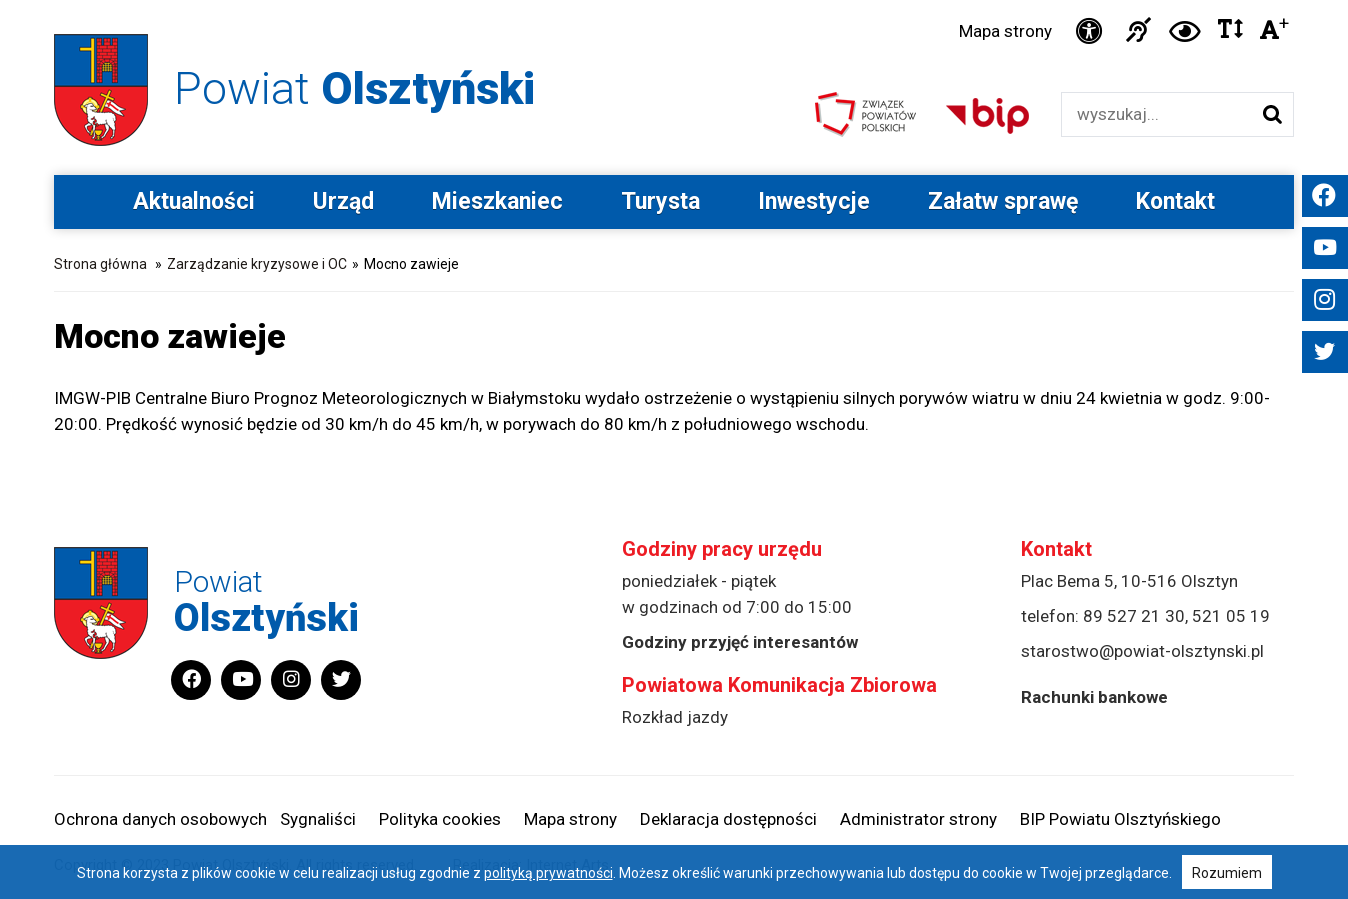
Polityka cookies (440, 819)
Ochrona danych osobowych (160, 819)
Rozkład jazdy (675, 717)
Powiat (354, 88)
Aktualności (194, 201)
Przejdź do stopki (674, 0)
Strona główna (100, 264)
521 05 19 (1231, 616)
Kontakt (1175, 201)
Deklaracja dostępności (728, 819)
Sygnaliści (318, 819)
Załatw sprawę (1003, 201)
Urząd (343, 201)
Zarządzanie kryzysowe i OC (257, 264)
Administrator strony (918, 819)
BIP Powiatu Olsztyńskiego (1120, 819)
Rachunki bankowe (1094, 697)
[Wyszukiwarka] (1156, 114)
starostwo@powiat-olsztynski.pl (1142, 651)
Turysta (660, 201)
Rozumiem (1227, 873)
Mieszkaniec (497, 201)
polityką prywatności (548, 873)
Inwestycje (814, 201)
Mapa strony (1005, 31)
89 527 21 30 (1134, 616)
